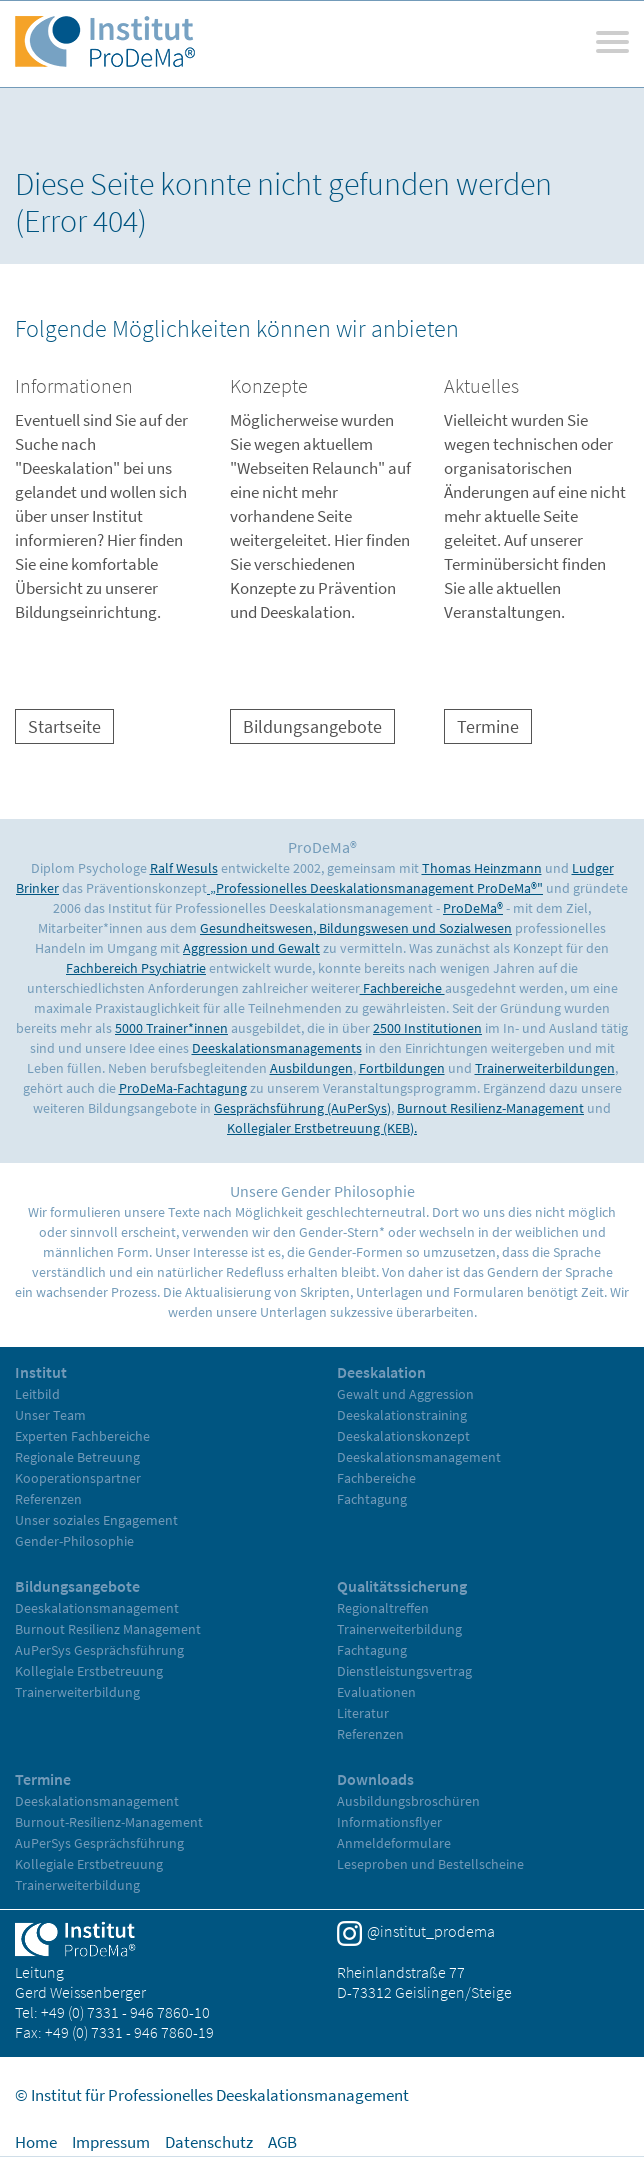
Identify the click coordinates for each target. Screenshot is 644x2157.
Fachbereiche (402, 988)
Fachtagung (372, 1499)
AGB (282, 2142)
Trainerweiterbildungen (545, 1068)
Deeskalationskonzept (403, 1436)
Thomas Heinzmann (482, 868)
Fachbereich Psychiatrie (136, 968)
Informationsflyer (389, 1822)
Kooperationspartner (78, 1478)
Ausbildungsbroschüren (408, 1801)
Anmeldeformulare (394, 1843)
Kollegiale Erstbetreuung (89, 1671)
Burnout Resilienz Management (108, 1629)
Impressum (111, 2142)
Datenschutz (209, 2142)
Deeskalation (381, 1372)
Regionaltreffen (383, 1608)
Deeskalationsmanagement (419, 1457)
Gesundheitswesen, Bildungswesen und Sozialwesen (356, 928)
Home (36, 2142)
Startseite (64, 726)
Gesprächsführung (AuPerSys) (302, 1108)
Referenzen (48, 1499)
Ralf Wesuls (184, 868)
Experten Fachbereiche (82, 1436)
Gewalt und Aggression (405, 1394)
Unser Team (50, 1415)
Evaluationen (376, 1692)
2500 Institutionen (427, 1028)
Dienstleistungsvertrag (404, 1671)
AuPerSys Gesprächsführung (99, 1650)
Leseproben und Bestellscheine (430, 1864)
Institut (41, 1372)
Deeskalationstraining (402, 1415)
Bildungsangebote (312, 726)
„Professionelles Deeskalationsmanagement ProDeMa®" (375, 888)
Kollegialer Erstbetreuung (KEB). (322, 1128)
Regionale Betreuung (77, 1457)
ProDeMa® (473, 908)
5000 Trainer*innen (171, 1028)
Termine (488, 726)
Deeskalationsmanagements (277, 1048)
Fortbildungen (402, 1068)
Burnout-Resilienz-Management (109, 1822)
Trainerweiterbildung (77, 1692)
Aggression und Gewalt (251, 948)
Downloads (375, 1779)
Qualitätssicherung (402, 1586)
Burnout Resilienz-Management (490, 1108)
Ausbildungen (311, 1068)
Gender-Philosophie (74, 1541)
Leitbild (37, 1394)
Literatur (363, 1713)
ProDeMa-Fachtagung (183, 1088)
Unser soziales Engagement (96, 1520)
